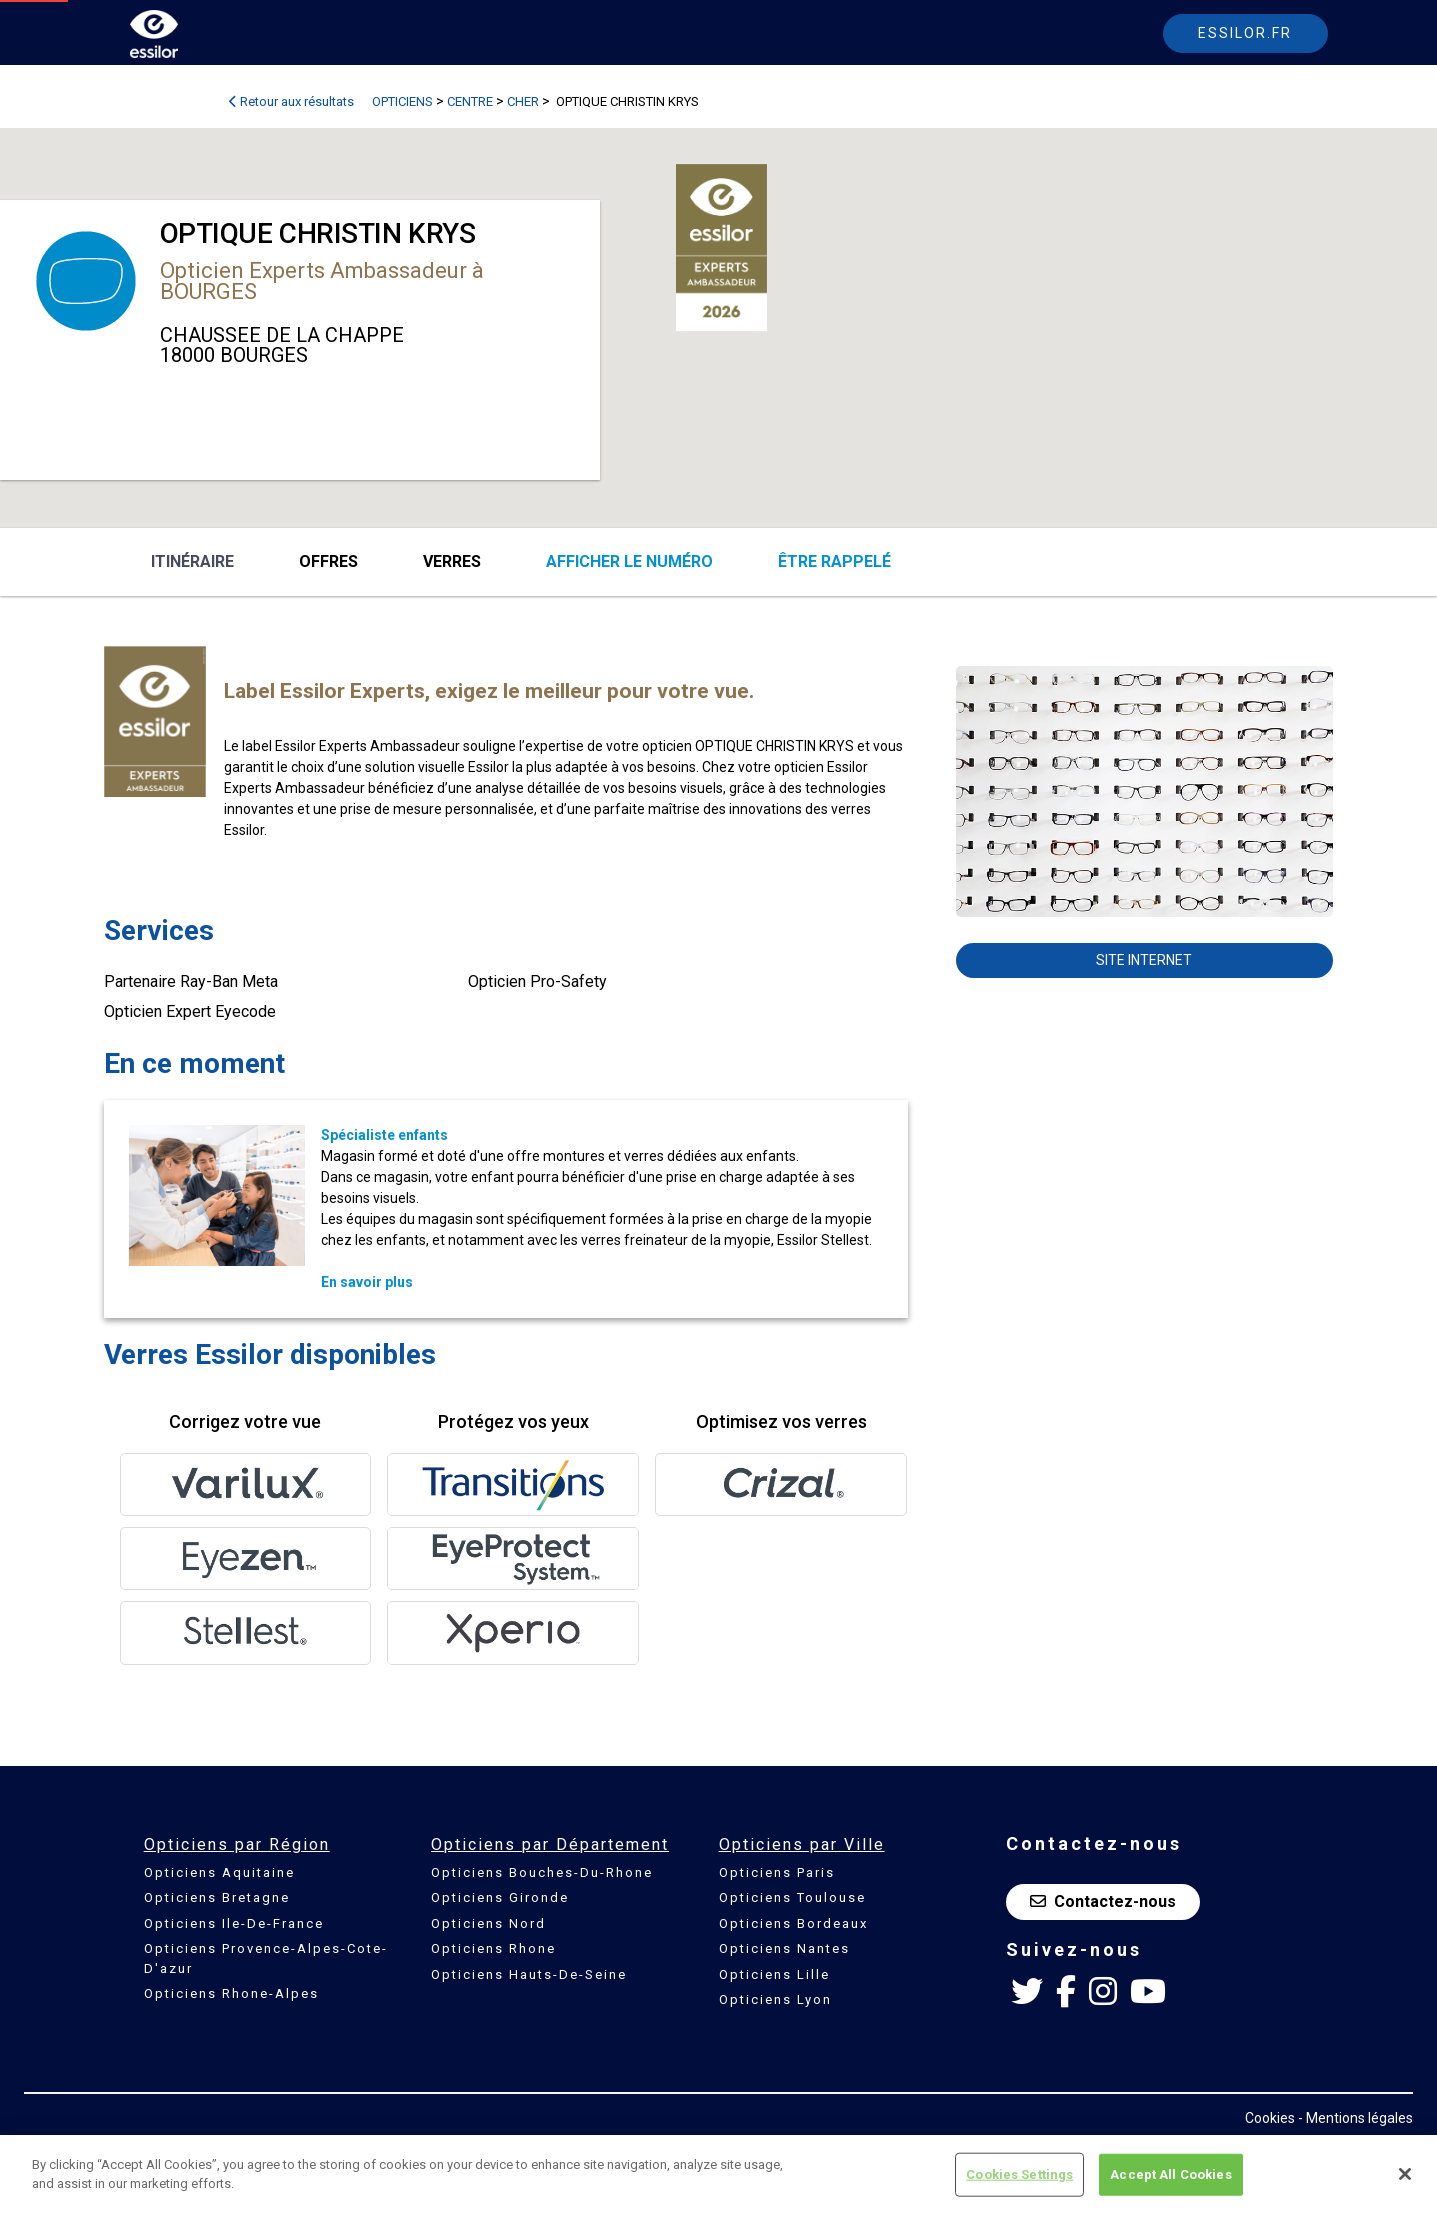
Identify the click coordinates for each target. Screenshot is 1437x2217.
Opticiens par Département (550, 1844)
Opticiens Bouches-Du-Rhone (542, 1872)
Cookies (1270, 2118)
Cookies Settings (1019, 2174)
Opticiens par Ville (802, 1844)
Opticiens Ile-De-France (234, 1923)
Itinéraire (192, 561)
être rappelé (834, 561)
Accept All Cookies (1170, 2174)
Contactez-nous (1103, 1901)
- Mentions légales (1355, 2118)
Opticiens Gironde (500, 1897)
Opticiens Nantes (784, 1948)
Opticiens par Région (237, 1844)
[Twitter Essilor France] (1027, 1992)
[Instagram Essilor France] (1103, 1992)
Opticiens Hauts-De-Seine (529, 1974)
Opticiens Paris (777, 1872)
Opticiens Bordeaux (793, 1923)
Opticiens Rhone (493, 1948)
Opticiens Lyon (775, 1999)
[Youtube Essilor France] (1148, 1992)
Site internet (1144, 960)
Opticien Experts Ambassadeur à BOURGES (322, 281)
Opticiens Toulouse (792, 1897)
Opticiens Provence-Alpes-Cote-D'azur (266, 1958)
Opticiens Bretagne (217, 1897)
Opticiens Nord (488, 1923)
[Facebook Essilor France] (1066, 1992)
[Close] (1405, 2174)
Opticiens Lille (774, 1974)
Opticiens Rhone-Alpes (231, 1993)
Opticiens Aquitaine (219, 1872)
